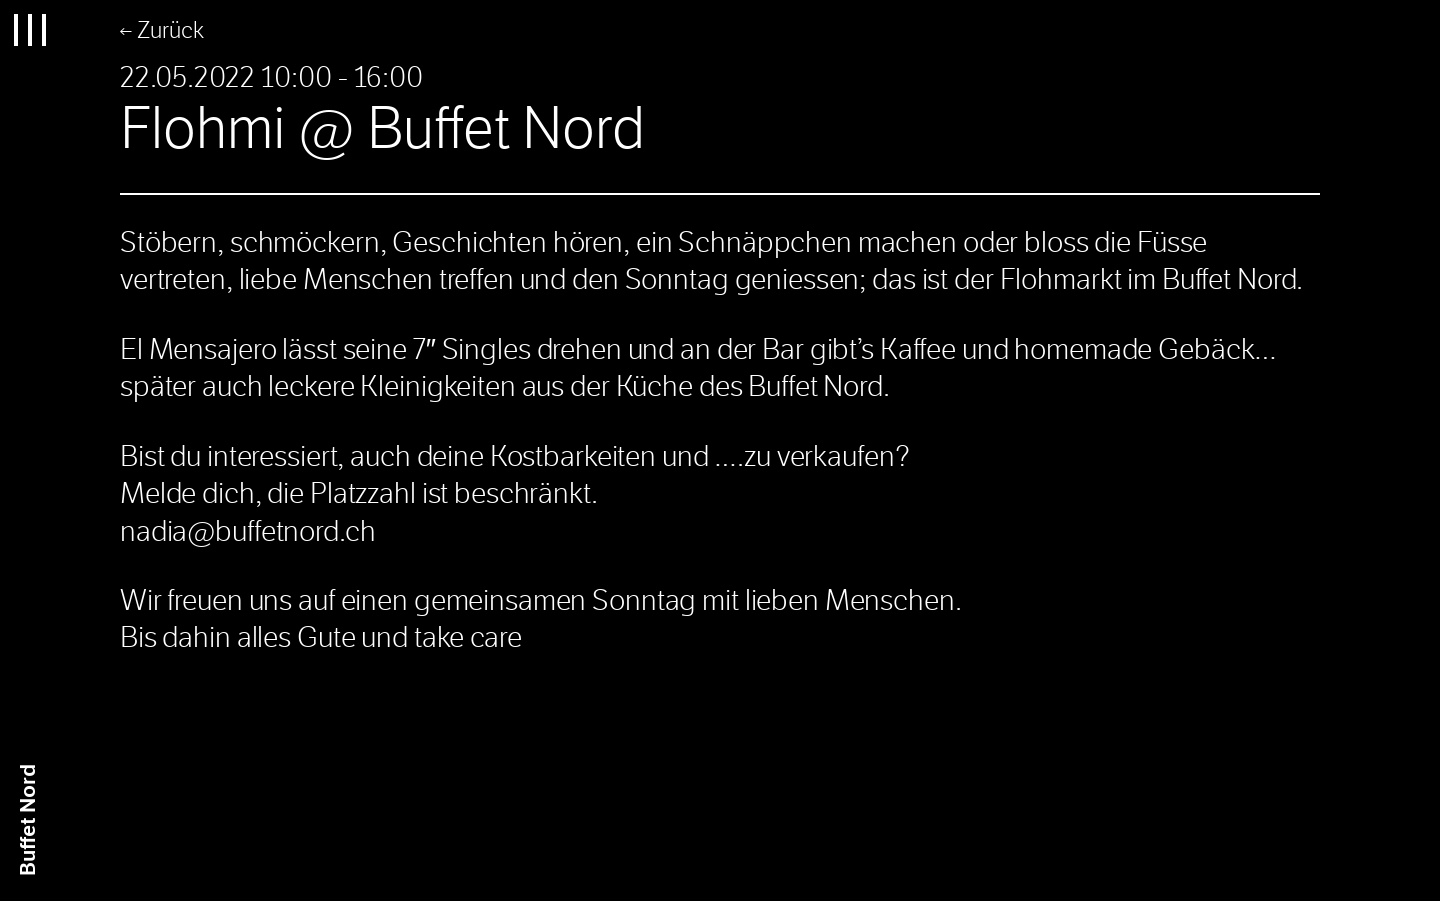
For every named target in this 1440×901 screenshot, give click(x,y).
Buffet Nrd (28, 820)
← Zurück (162, 30)
